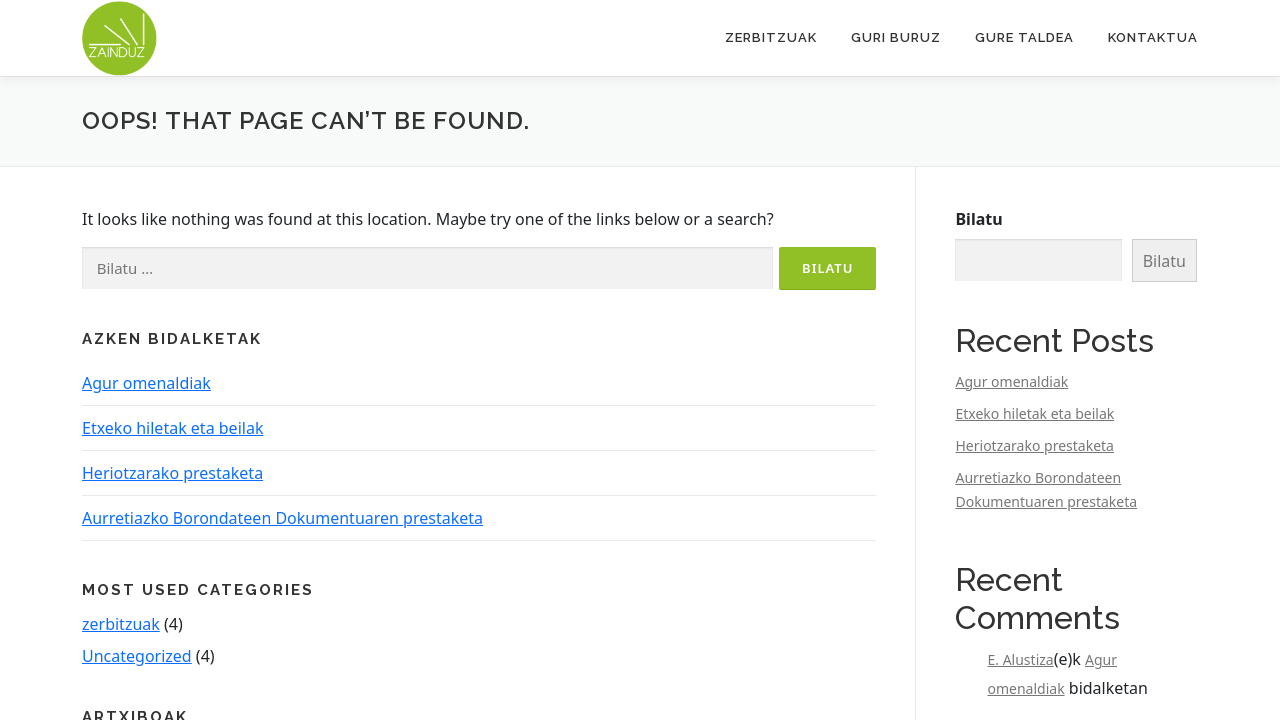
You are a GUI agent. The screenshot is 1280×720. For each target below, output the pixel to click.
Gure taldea (1024, 37)
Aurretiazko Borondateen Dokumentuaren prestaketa (282, 518)
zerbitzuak (121, 624)
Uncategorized (137, 656)
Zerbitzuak (771, 37)
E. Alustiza (1020, 659)
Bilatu (978, 219)
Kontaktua (1153, 37)
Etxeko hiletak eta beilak (172, 428)
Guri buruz (896, 37)
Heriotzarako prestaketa (172, 473)
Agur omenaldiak (146, 383)
